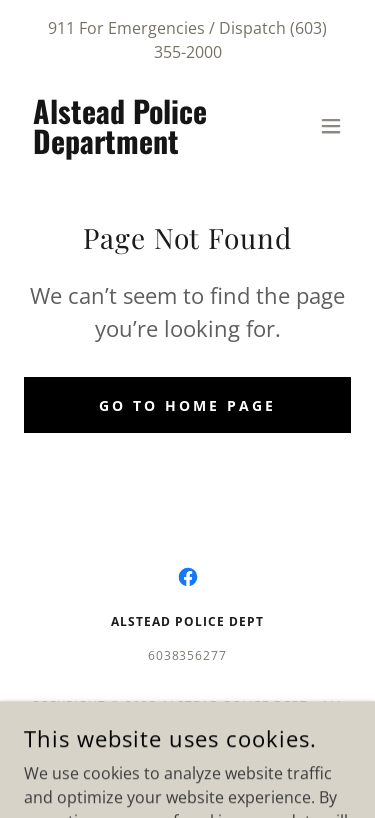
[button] (331, 126)
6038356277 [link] (188, 655)
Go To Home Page (187, 405)
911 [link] (61, 28)
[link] (138, 148)
